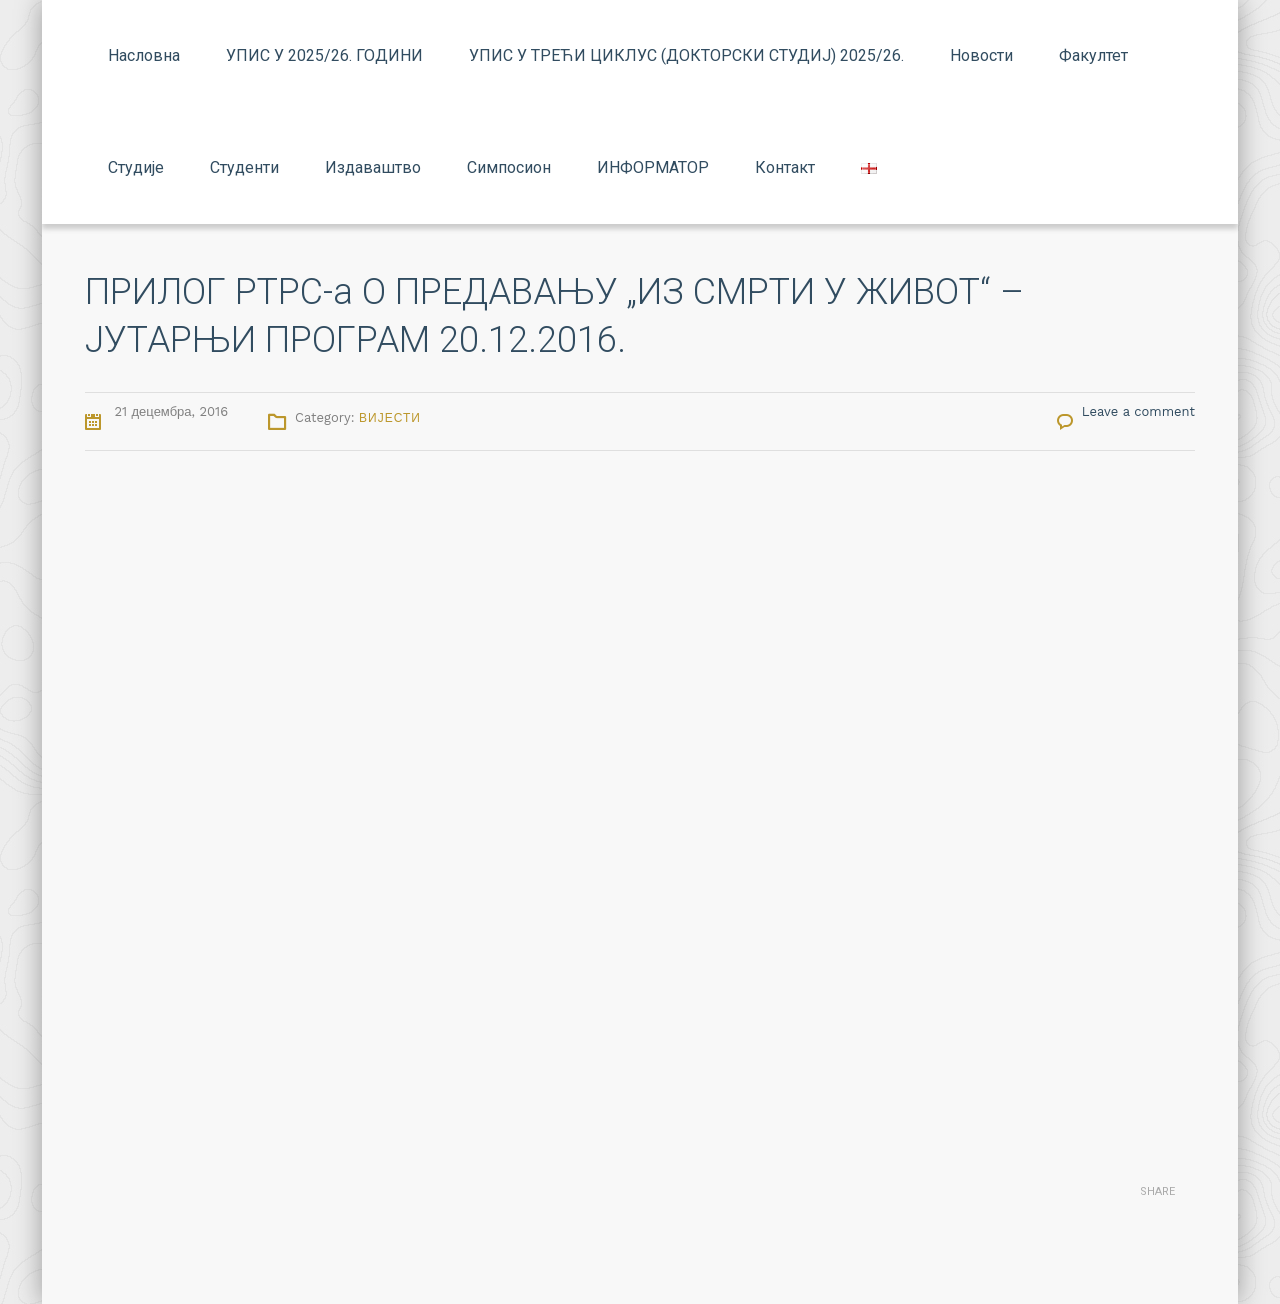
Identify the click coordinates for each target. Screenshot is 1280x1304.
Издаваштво (373, 167)
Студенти (244, 167)
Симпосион (509, 167)
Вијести (390, 418)
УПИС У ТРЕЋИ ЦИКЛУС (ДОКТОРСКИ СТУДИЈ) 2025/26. (686, 55)
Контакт (785, 167)
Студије (136, 167)
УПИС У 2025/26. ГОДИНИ (324, 55)
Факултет (1093, 55)
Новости (981, 55)
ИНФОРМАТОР (653, 167)
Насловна (144, 55)
